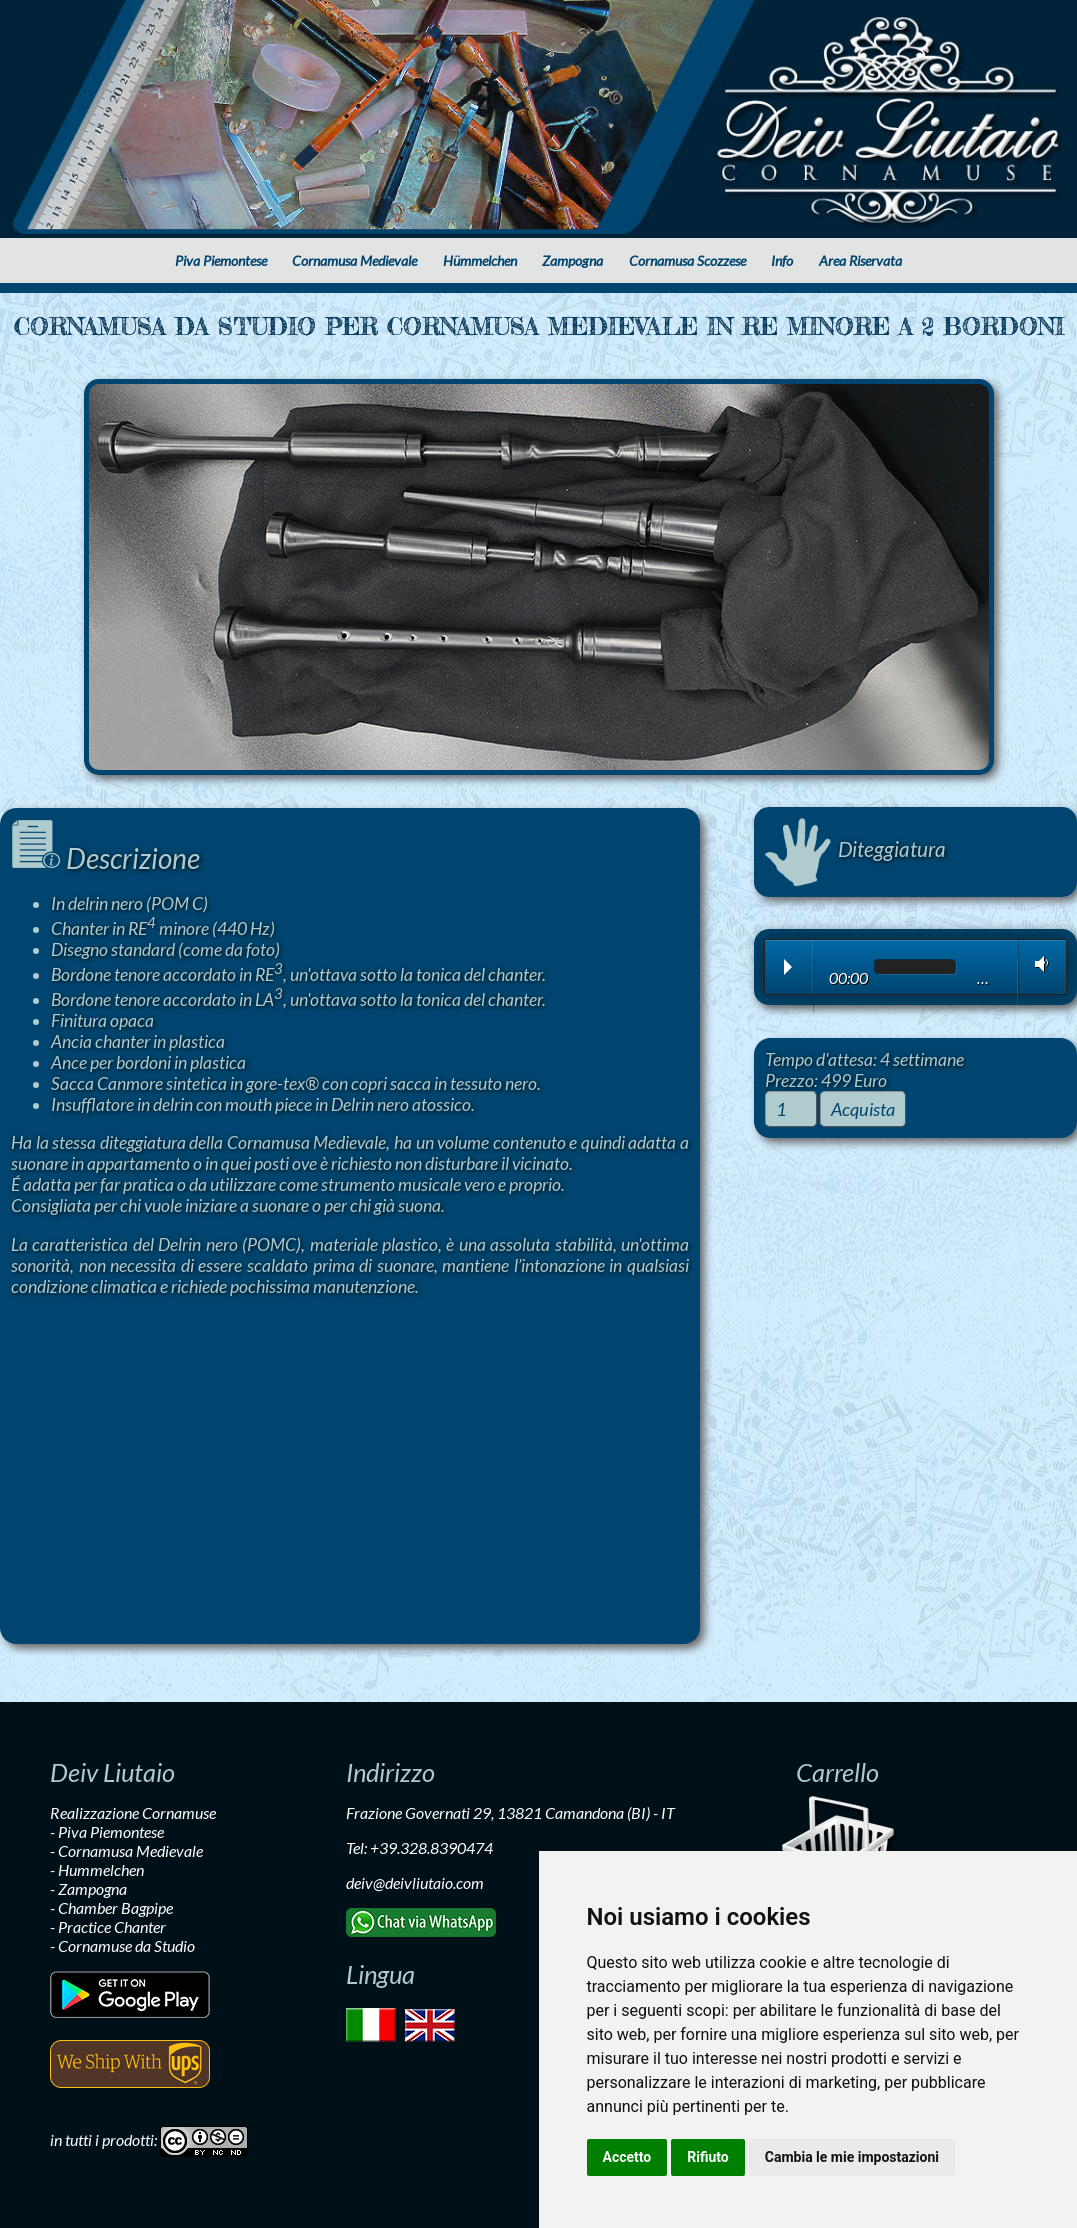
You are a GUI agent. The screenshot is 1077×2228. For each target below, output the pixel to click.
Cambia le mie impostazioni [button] (852, 2157)
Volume (1037, 964)
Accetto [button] (627, 2157)
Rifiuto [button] (708, 2157)
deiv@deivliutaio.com (415, 1882)
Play (788, 967)
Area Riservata (860, 260)
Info (782, 260)
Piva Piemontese (221, 260)
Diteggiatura (855, 848)
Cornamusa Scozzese (687, 260)
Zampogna (572, 260)
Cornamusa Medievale (354, 260)
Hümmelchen (480, 260)
